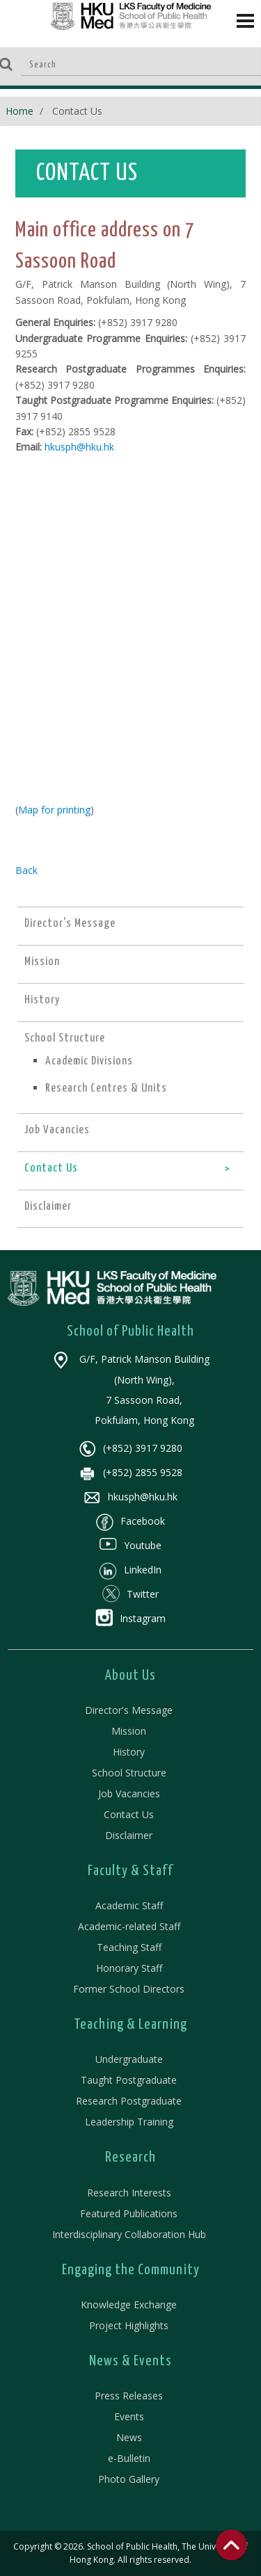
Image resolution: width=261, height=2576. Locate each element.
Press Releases (129, 2395)
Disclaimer (128, 1835)
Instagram (130, 1618)
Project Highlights (128, 2325)
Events (129, 2416)
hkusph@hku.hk (79, 446)
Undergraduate (129, 2059)
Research (130, 2157)
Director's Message (129, 1710)
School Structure (129, 1772)
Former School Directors (128, 1988)
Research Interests (129, 2192)
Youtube (130, 1545)
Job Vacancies (129, 1793)
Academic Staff (129, 1905)
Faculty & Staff (130, 1871)
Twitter (130, 1594)
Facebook (130, 1521)
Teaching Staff (129, 1947)
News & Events (130, 2361)
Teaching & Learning (130, 2025)
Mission (128, 1730)
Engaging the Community (131, 2270)
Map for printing (54, 809)
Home (19, 111)
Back (26, 870)
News (129, 2437)
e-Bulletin (129, 2458)
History (129, 1751)
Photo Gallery (128, 2479)
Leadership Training (129, 2121)
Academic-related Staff (129, 1926)
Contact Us (129, 1814)
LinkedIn (130, 1569)
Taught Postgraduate (129, 2080)
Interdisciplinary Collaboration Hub (129, 2234)
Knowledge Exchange (129, 2304)
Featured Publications (128, 2213)
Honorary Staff (129, 1968)
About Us (130, 1676)
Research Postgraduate (129, 2100)
